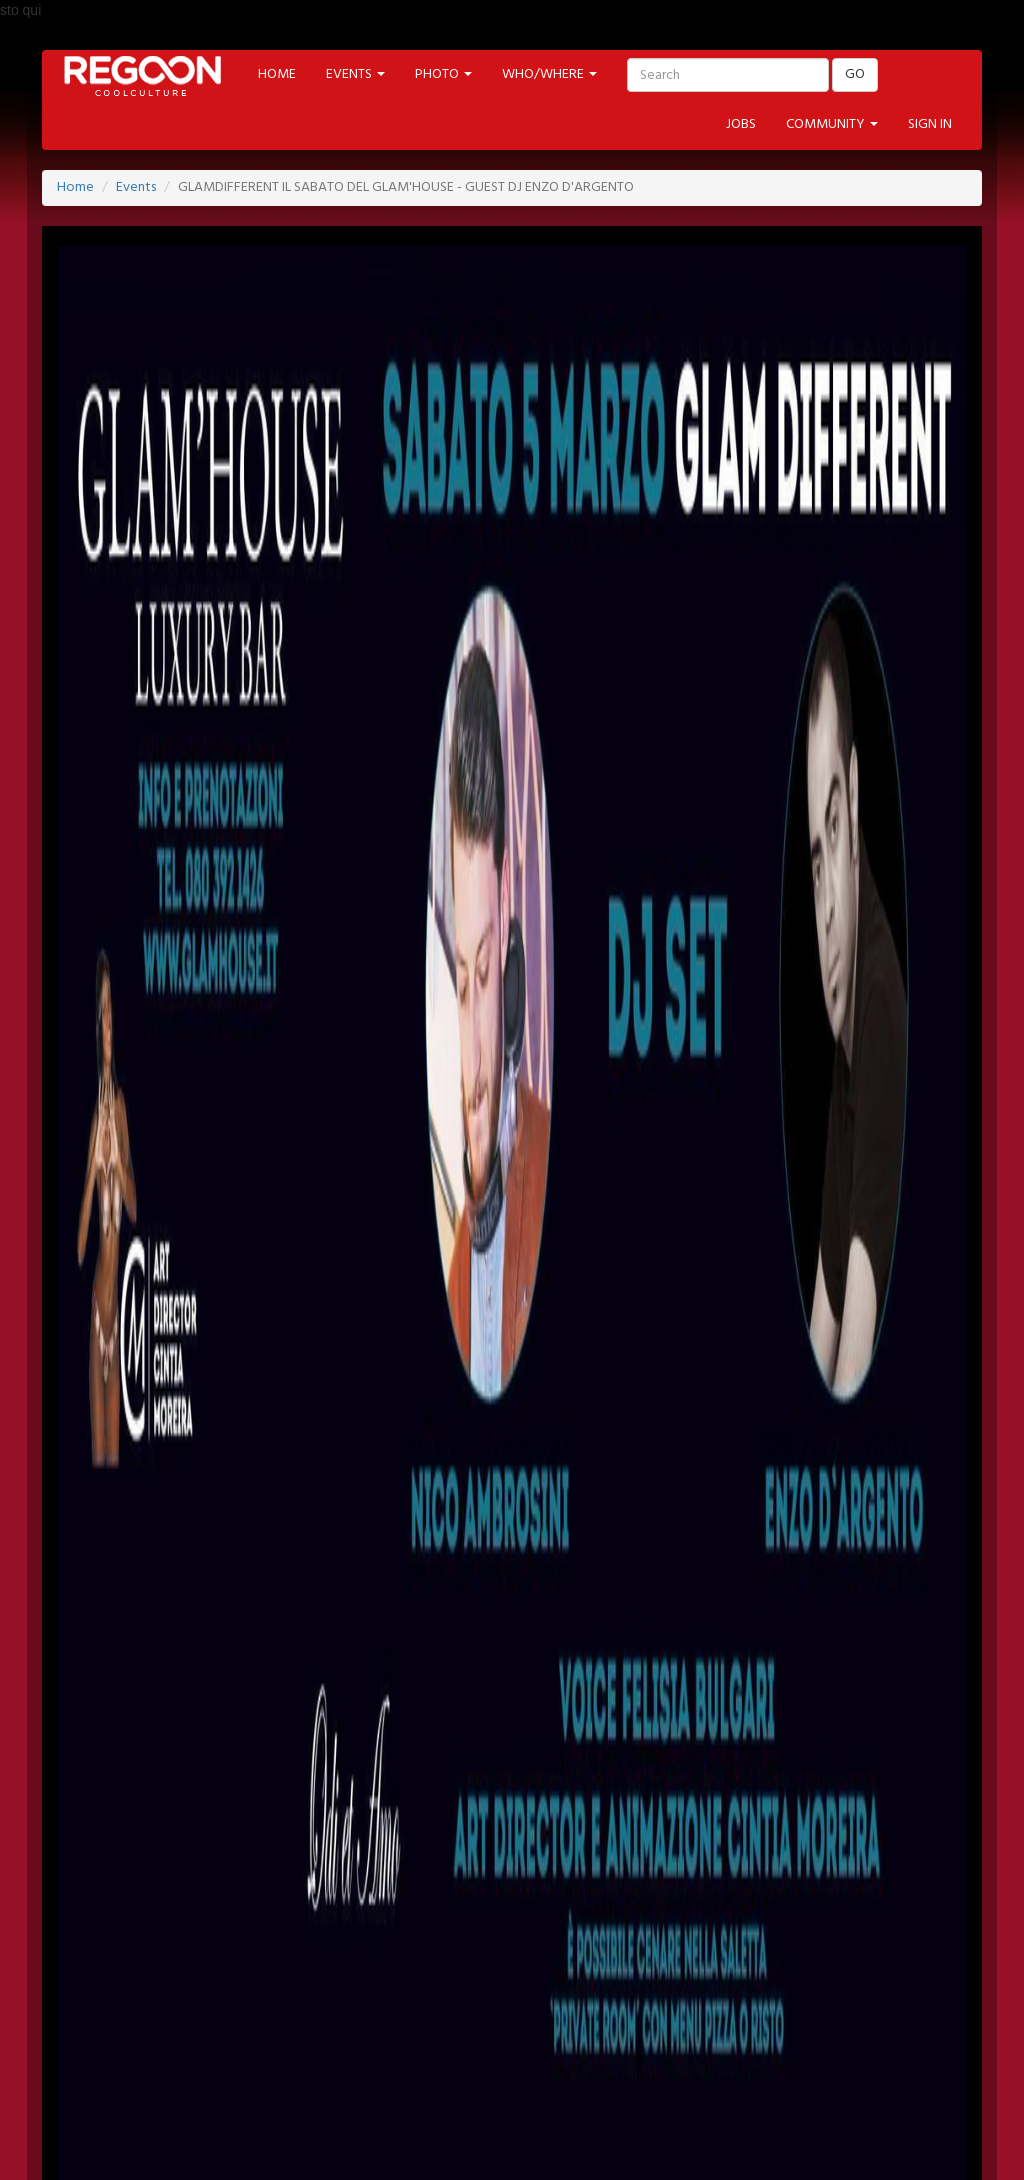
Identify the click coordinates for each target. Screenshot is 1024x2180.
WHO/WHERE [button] (549, 74)
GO (855, 74)
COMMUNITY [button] (832, 124)
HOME (277, 74)
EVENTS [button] (355, 74)
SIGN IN (930, 124)
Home (75, 187)
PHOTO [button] (443, 74)
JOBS (741, 124)
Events (136, 187)
